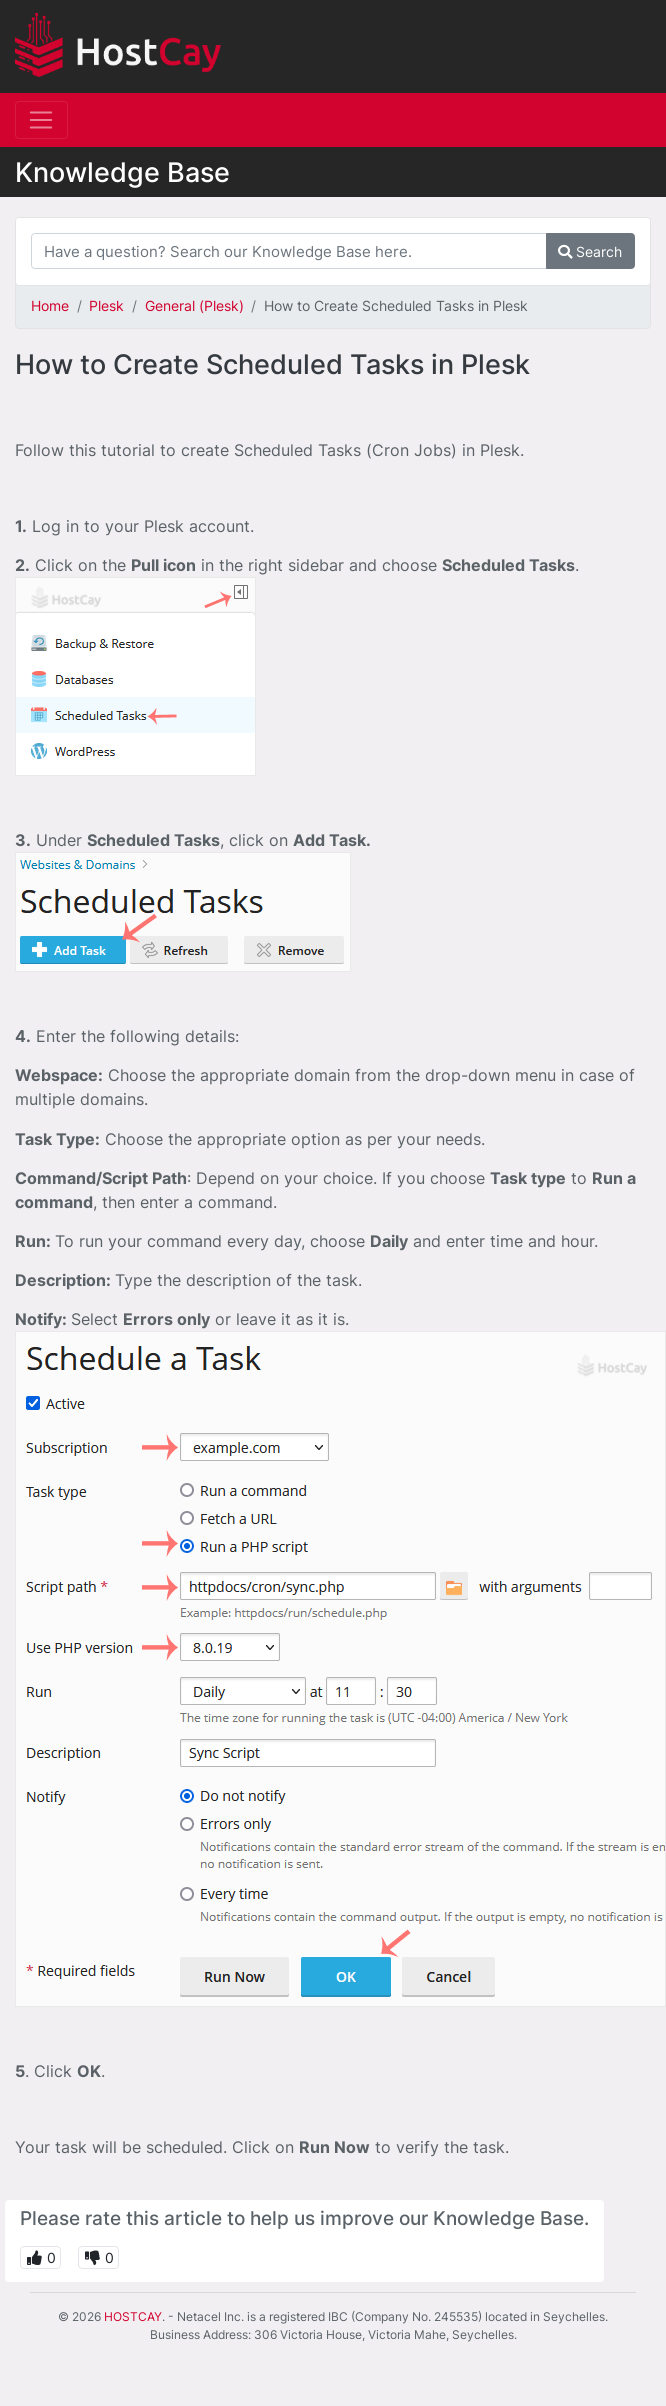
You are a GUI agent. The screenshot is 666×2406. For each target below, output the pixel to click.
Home (50, 305)
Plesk (106, 305)
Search (590, 251)
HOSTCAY (133, 2316)
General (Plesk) (194, 305)
